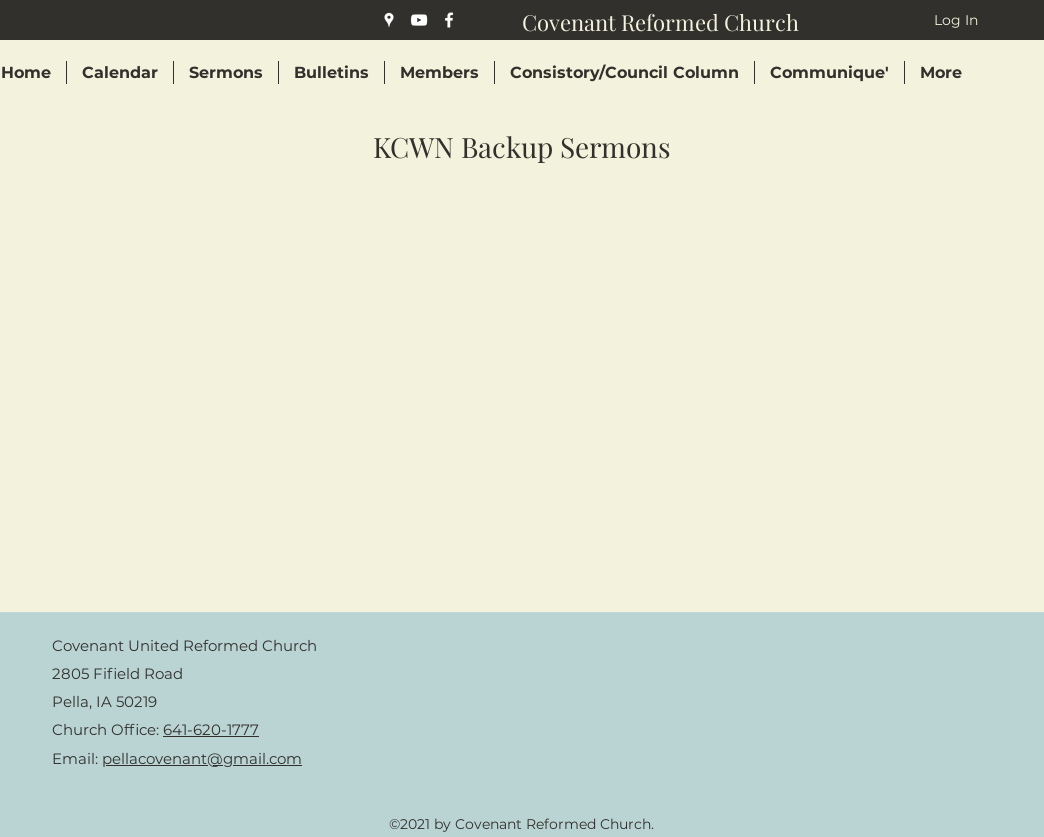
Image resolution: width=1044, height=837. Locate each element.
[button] (439, 72)
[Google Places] (389, 20)
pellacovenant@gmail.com (202, 758)
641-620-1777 (211, 729)
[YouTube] (419, 20)
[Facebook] (449, 20)
